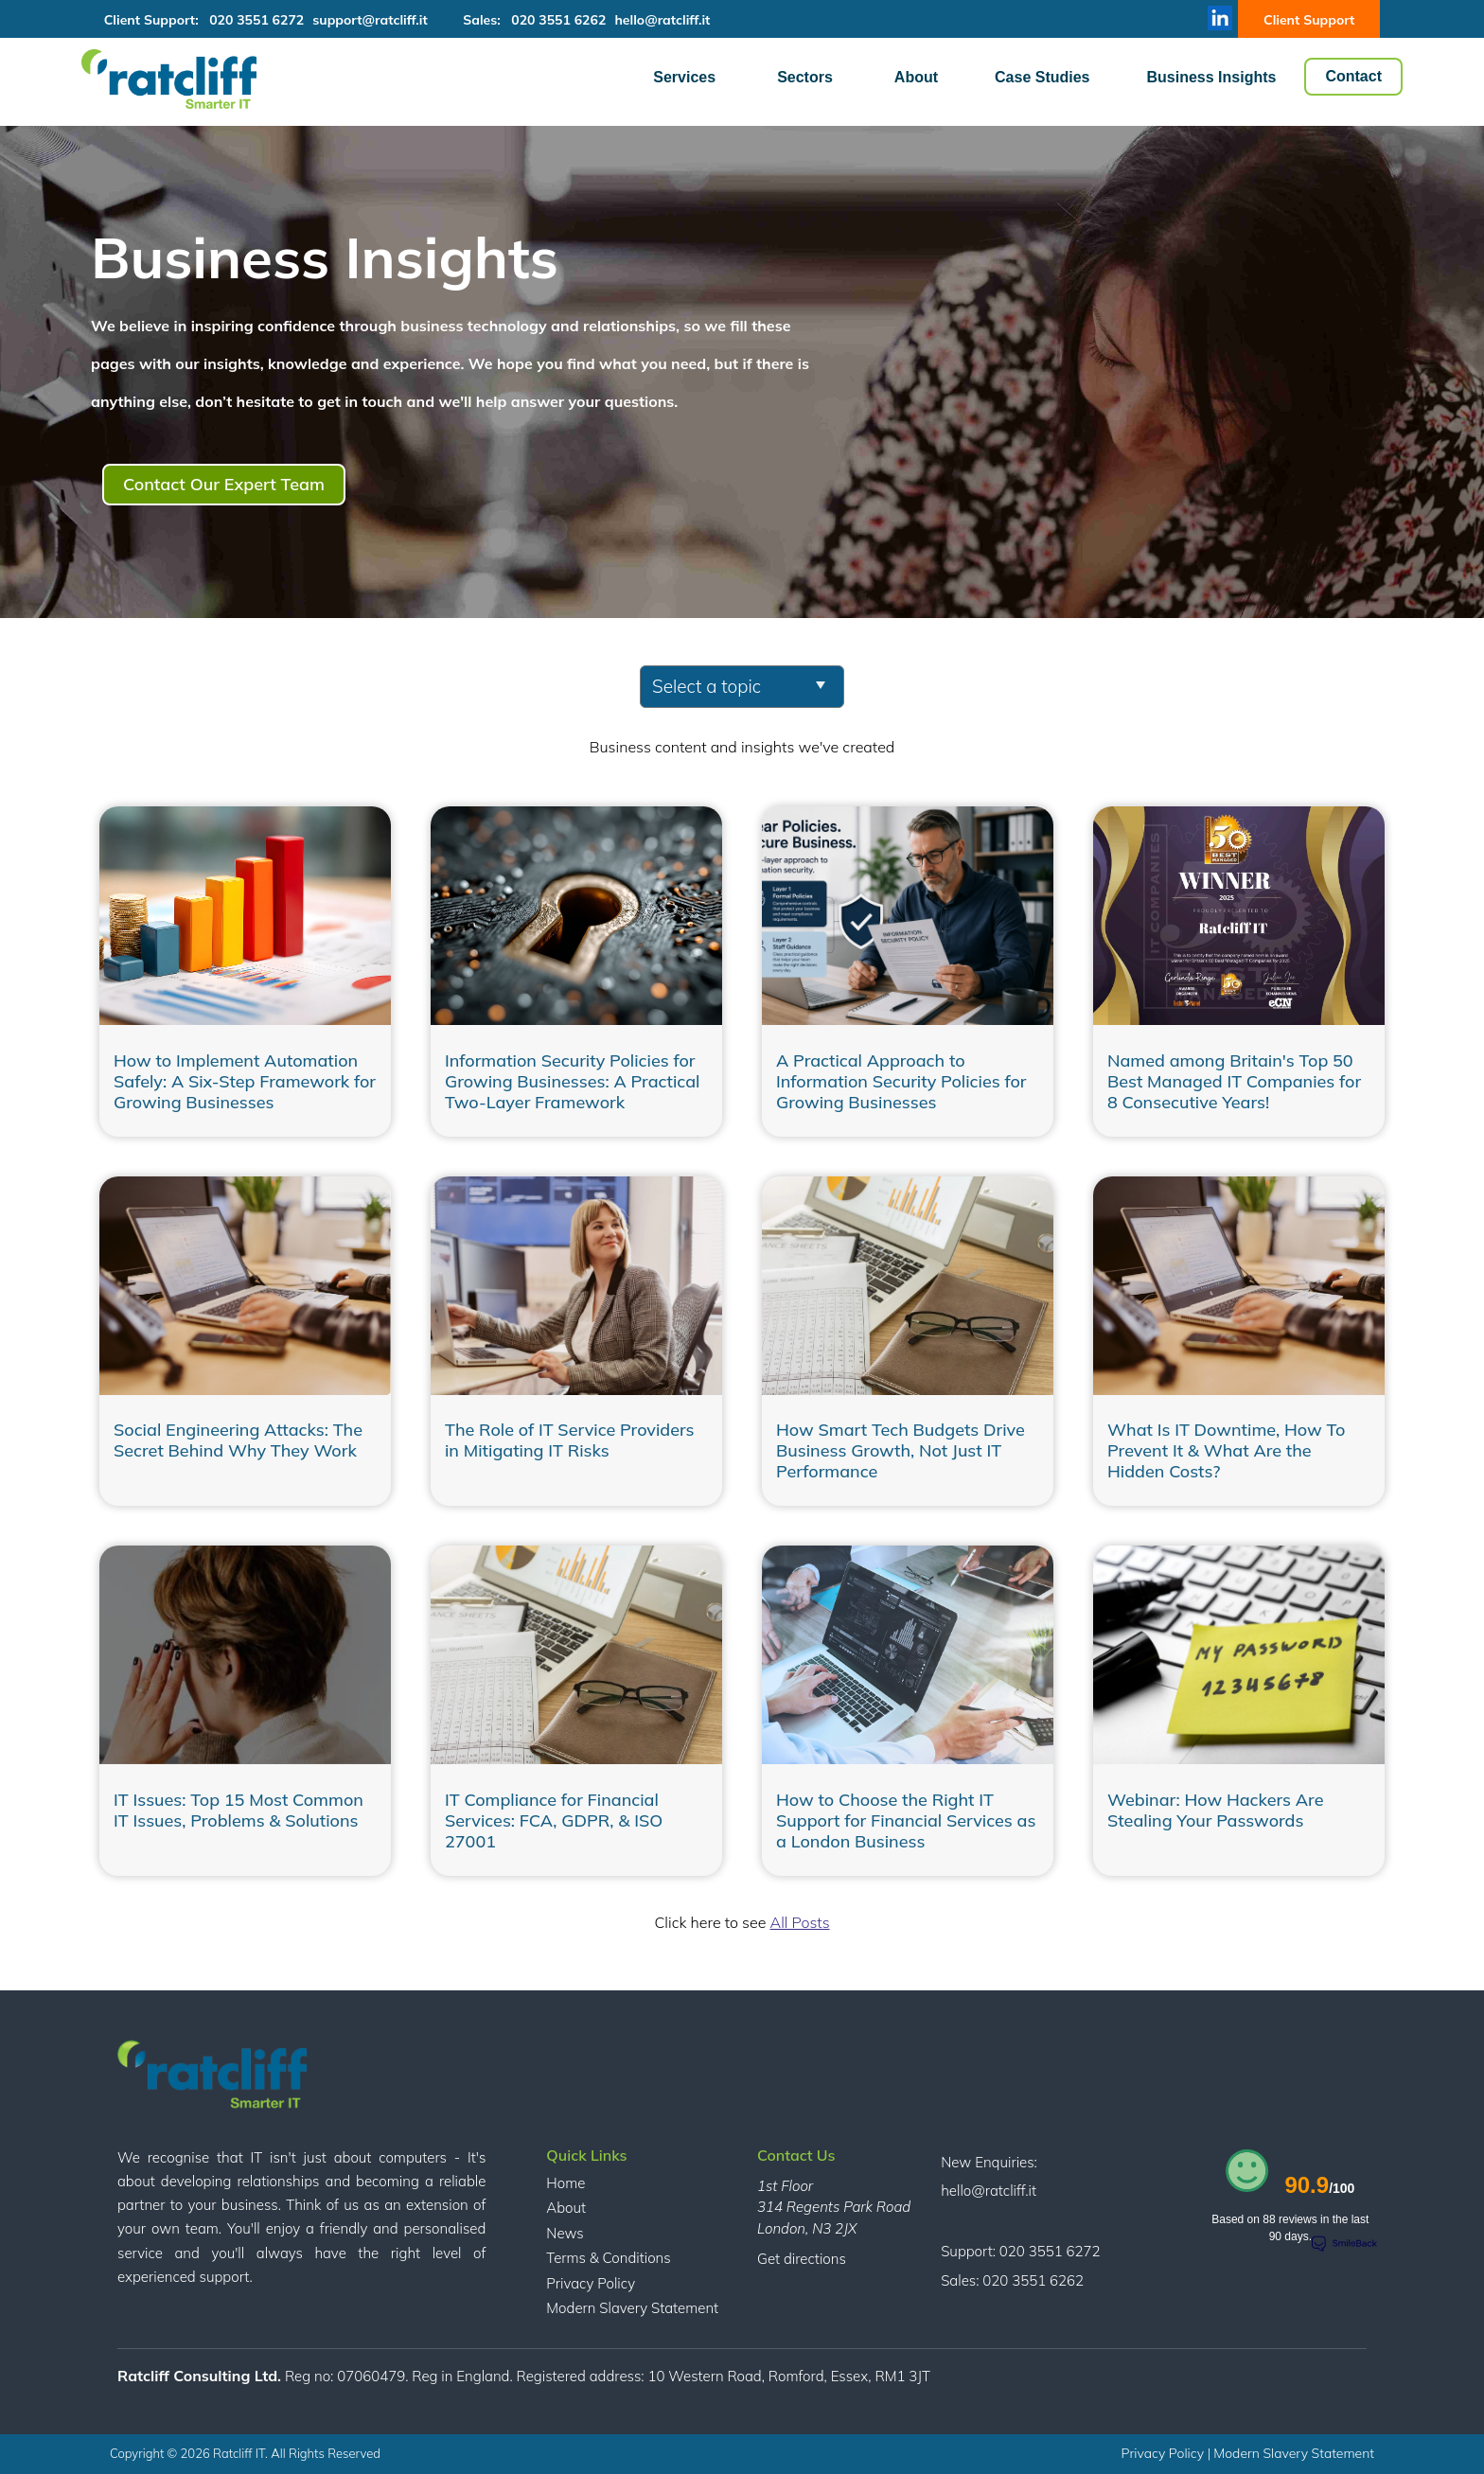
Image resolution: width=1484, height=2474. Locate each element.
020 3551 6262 (558, 19)
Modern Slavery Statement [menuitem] (632, 2308)
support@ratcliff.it (370, 19)
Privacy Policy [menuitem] (590, 2283)
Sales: (485, 19)
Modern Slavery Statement (1293, 2453)
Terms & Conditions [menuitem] (608, 2258)
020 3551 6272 (256, 19)
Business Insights (1212, 77)
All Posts (799, 1922)
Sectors (805, 77)
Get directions (801, 2259)
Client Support (1308, 19)
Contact (1353, 76)
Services (684, 77)
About (916, 77)
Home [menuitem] (565, 2183)
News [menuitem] (564, 2233)
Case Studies (1042, 77)
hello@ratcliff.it (662, 19)
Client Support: (156, 19)
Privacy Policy (1165, 2453)
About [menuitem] (566, 2208)
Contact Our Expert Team (224, 484)
